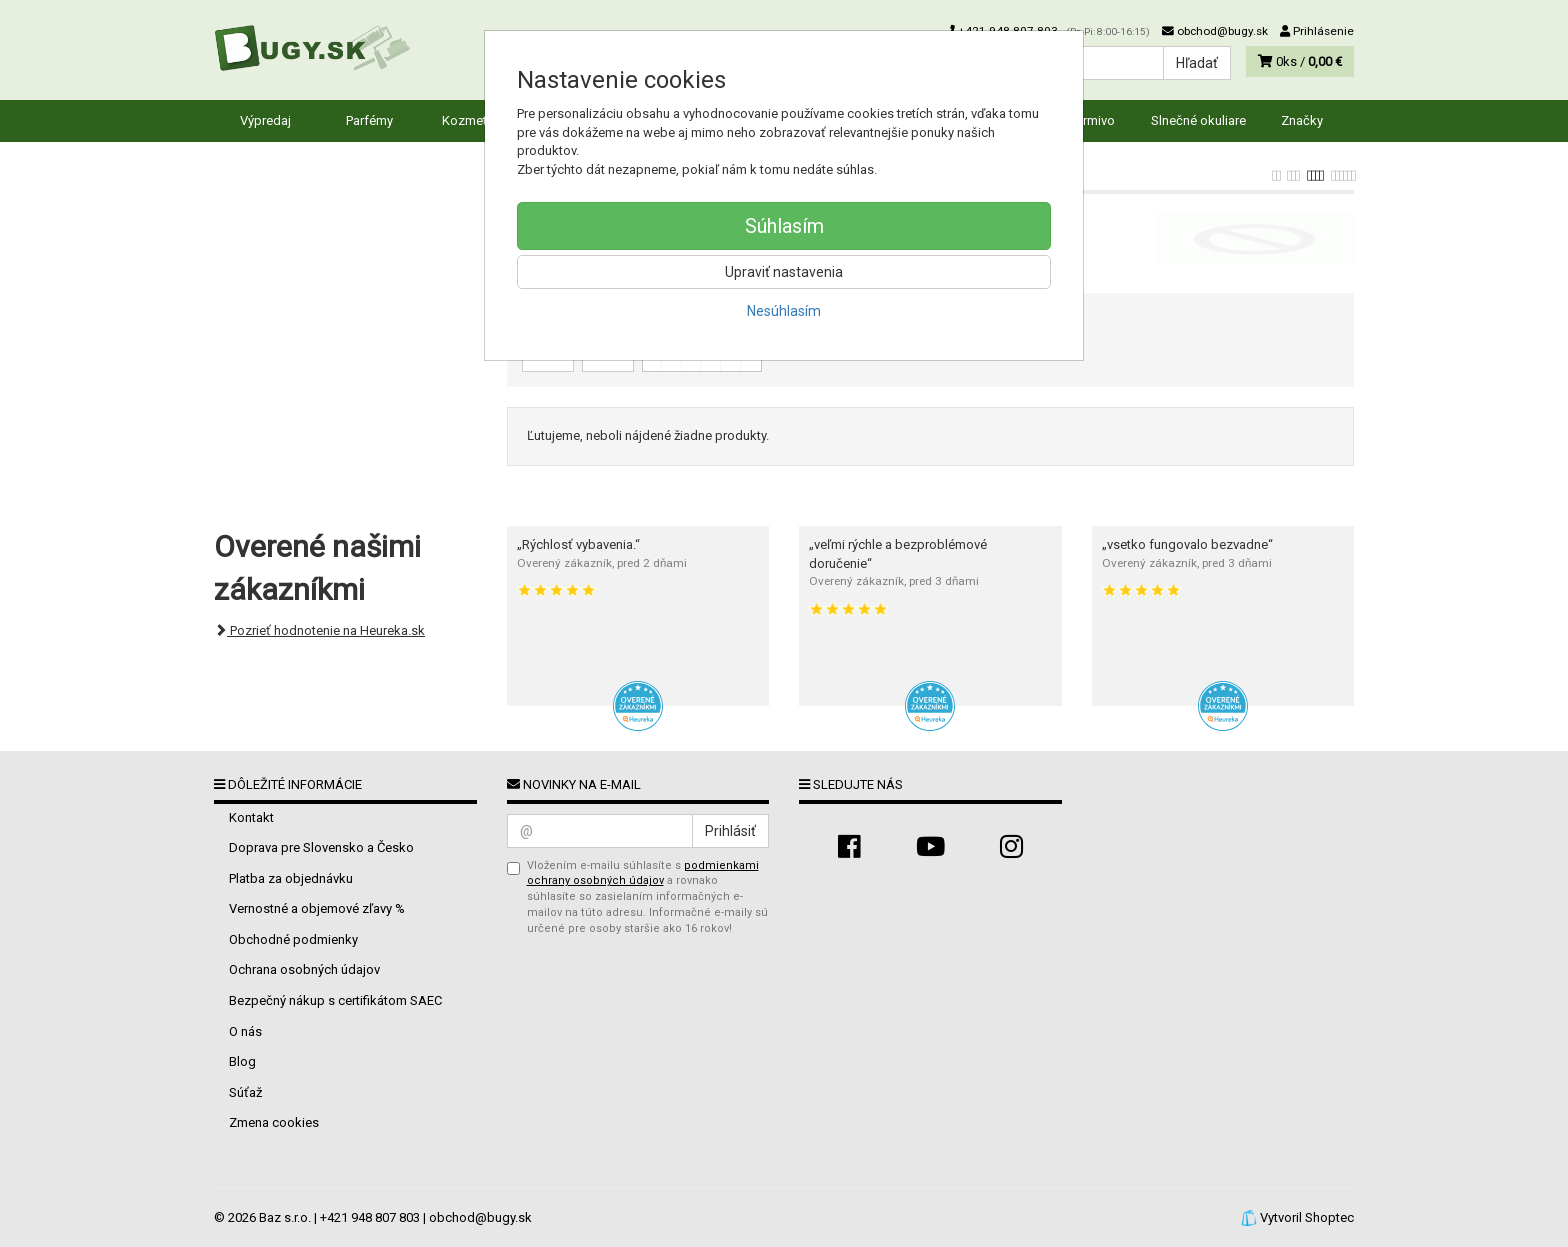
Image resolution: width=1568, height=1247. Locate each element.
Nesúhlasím (784, 311)
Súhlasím (784, 226)
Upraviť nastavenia (784, 272)
